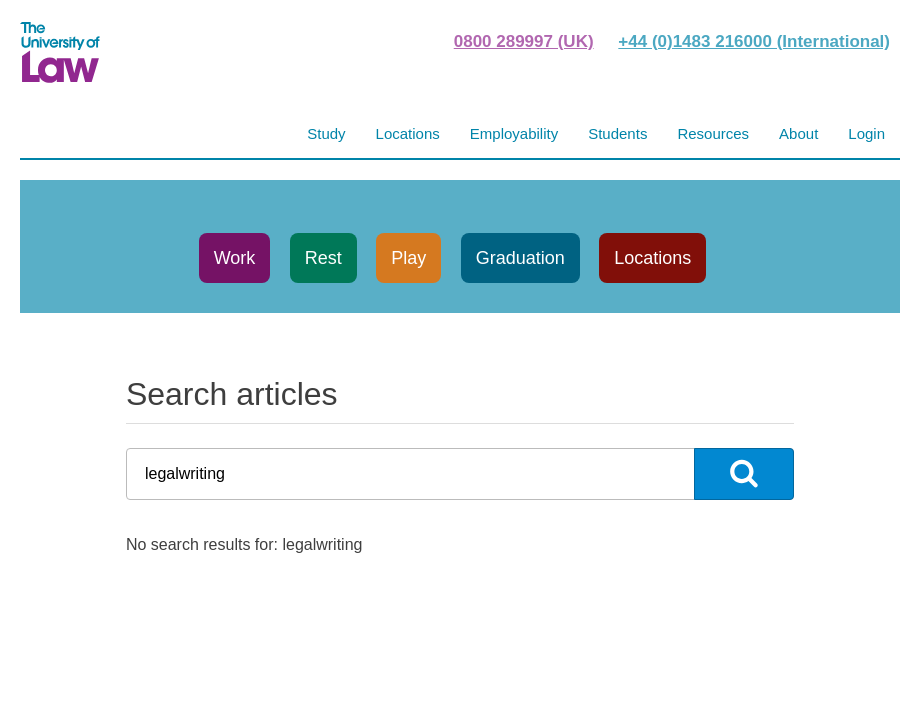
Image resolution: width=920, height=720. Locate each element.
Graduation (520, 258)
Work (235, 258)
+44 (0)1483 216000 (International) (754, 41)
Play (408, 258)
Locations (652, 258)
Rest (323, 258)
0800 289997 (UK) (524, 41)
